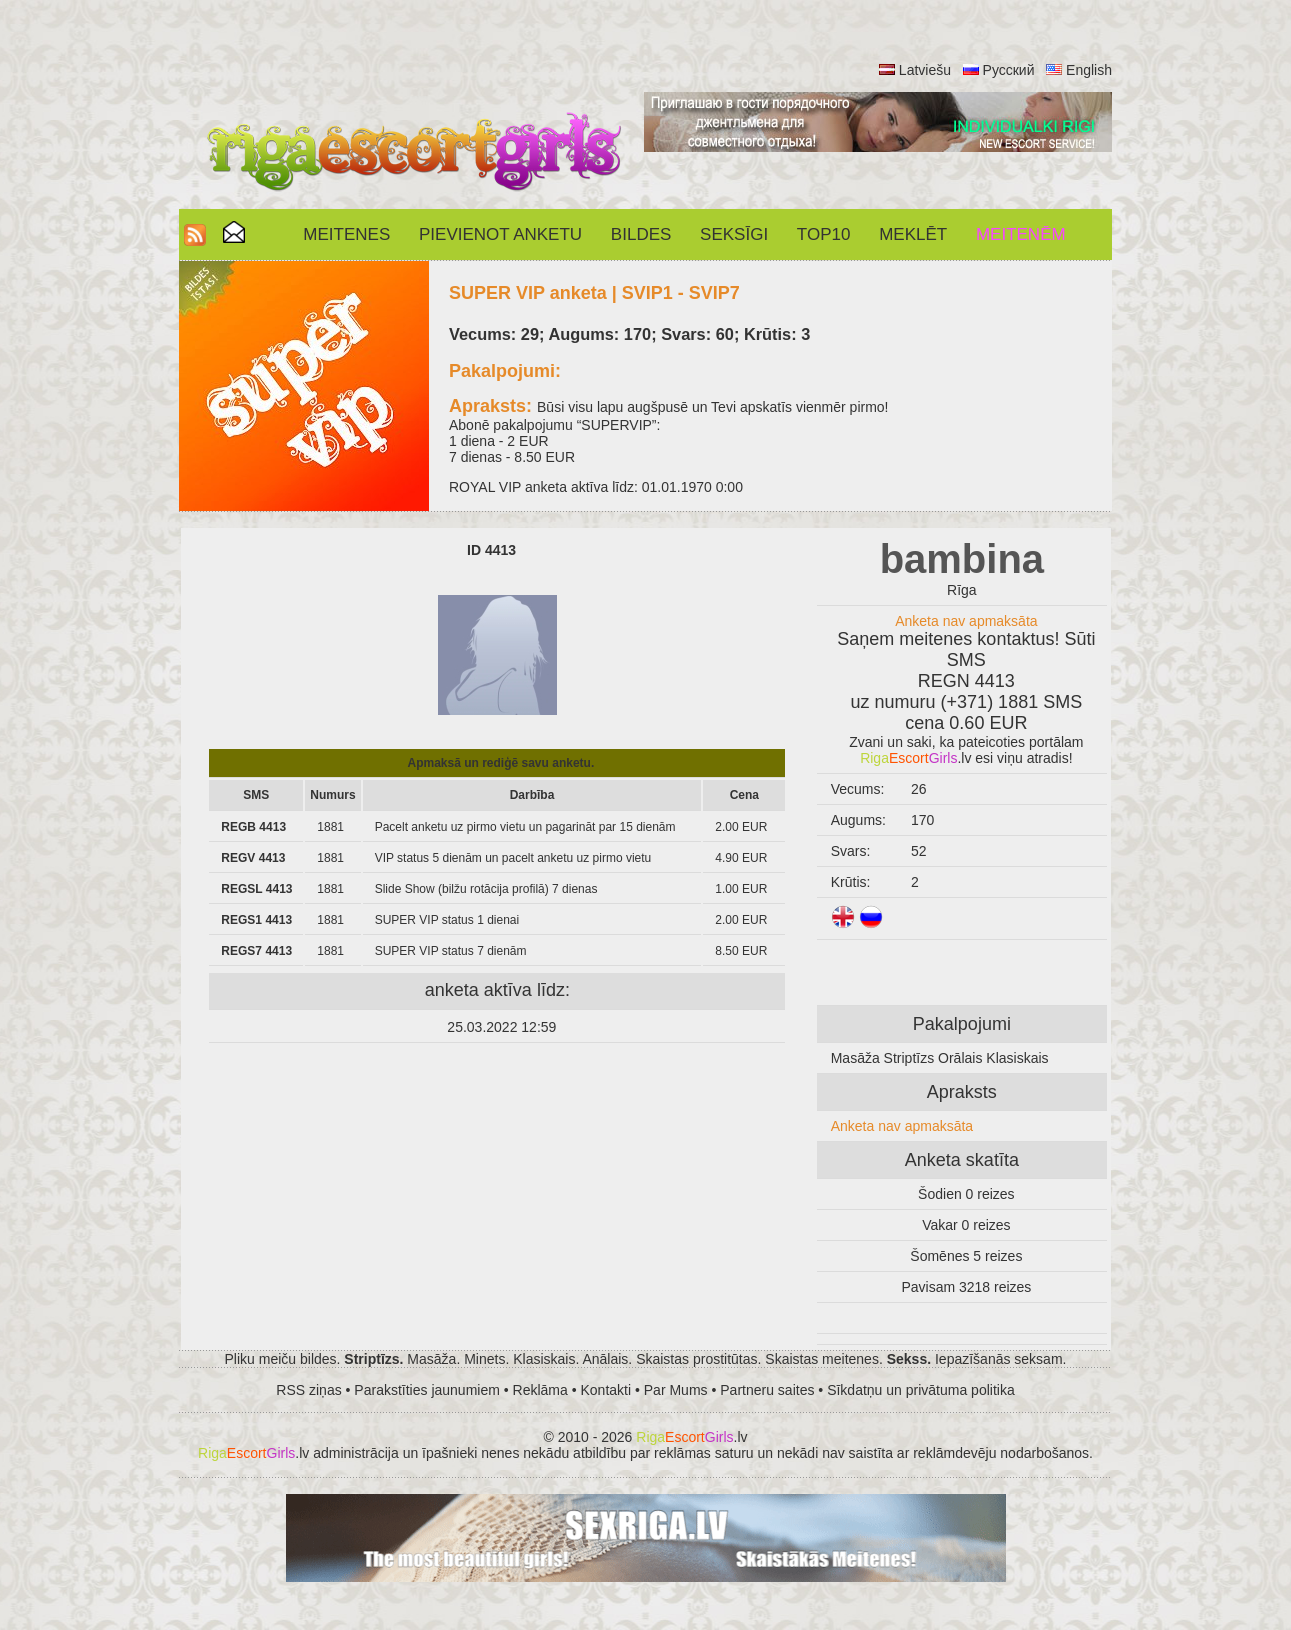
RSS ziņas (308, 1390)
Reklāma (540, 1390)
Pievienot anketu (500, 234)
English (1089, 70)
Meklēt (913, 234)
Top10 (824, 234)
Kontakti (606, 1390)
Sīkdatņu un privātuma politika (921, 1390)
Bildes (641, 234)
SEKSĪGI (734, 234)
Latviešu (925, 70)
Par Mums (676, 1390)
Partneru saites (767, 1390)
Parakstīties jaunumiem (427, 1390)
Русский (1009, 70)
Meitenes (346, 234)
